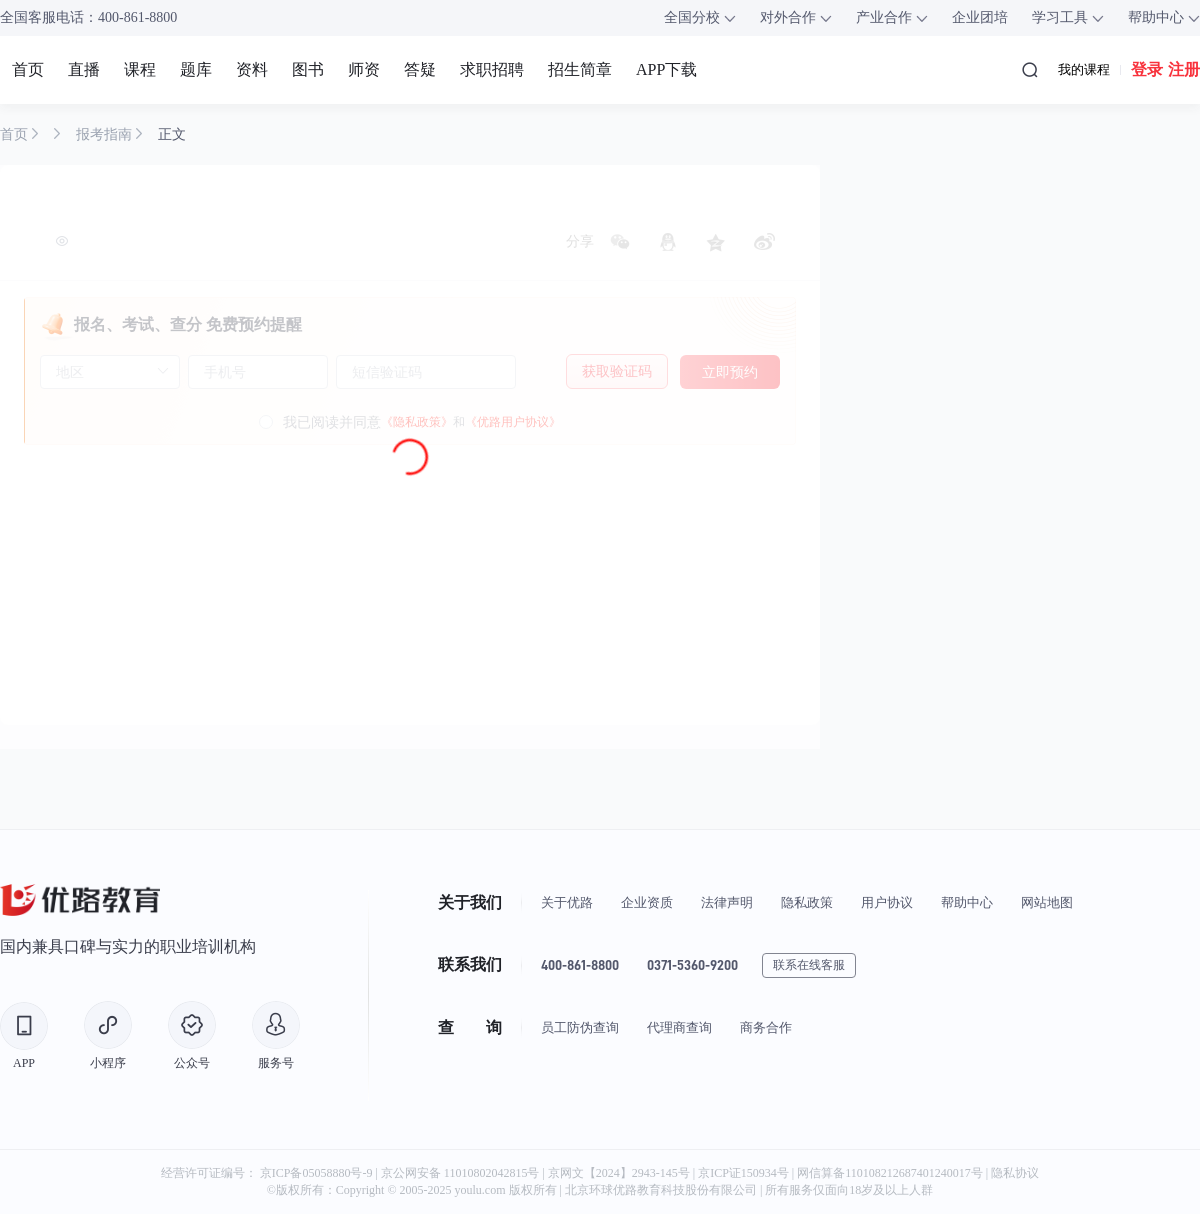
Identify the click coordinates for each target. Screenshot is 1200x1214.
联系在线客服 (809, 965)
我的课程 (1084, 69)
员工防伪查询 (580, 1027)
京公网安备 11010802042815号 (462, 1173)
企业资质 (647, 902)
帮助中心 (967, 902)
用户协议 (887, 902)
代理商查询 (679, 1027)
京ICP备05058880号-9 (316, 1173)
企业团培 (980, 17)
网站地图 (1047, 902)
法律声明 (727, 902)
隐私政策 (807, 902)
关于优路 (567, 902)
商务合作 (766, 1027)
